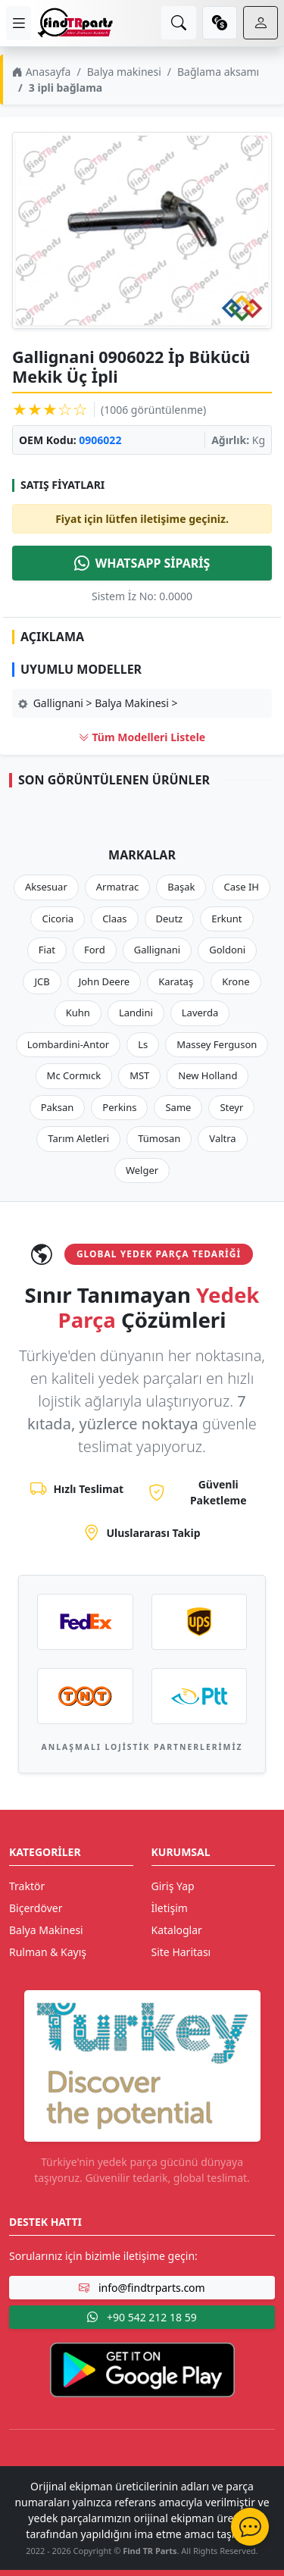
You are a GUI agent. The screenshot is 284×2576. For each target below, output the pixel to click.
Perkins (119, 1107)
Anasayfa (41, 71)
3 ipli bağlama (65, 87)
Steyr (231, 1107)
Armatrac (117, 887)
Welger (142, 1170)
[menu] (18, 23)
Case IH (241, 887)
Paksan (57, 1107)
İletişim (169, 1908)
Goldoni (227, 949)
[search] (178, 22)
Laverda (200, 1012)
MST (139, 1075)
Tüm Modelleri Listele (142, 737)
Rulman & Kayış (47, 1952)
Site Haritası (181, 1952)
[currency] (219, 22)
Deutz (169, 918)
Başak (181, 887)
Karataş (175, 981)
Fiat (47, 949)
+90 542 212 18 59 (141, 2317)
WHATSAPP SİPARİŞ (142, 563)
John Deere (104, 981)
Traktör (27, 1886)
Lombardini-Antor (68, 1044)
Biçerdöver (35, 1908)
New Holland (207, 1075)
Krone (235, 981)
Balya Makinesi (46, 1930)
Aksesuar (46, 887)
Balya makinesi (124, 71)
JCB (41, 981)
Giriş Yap (173, 1886)
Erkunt (226, 918)
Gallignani (157, 949)
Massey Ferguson (216, 1044)
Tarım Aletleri (78, 1138)
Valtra (222, 1138)
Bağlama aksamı (218, 71)
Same (178, 1107)
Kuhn (78, 1012)
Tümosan (159, 1138)
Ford (94, 949)
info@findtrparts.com (141, 2287)
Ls (143, 1044)
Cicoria (57, 918)
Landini (136, 1012)
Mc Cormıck (74, 1075)
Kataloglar (176, 1930)
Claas (114, 918)
